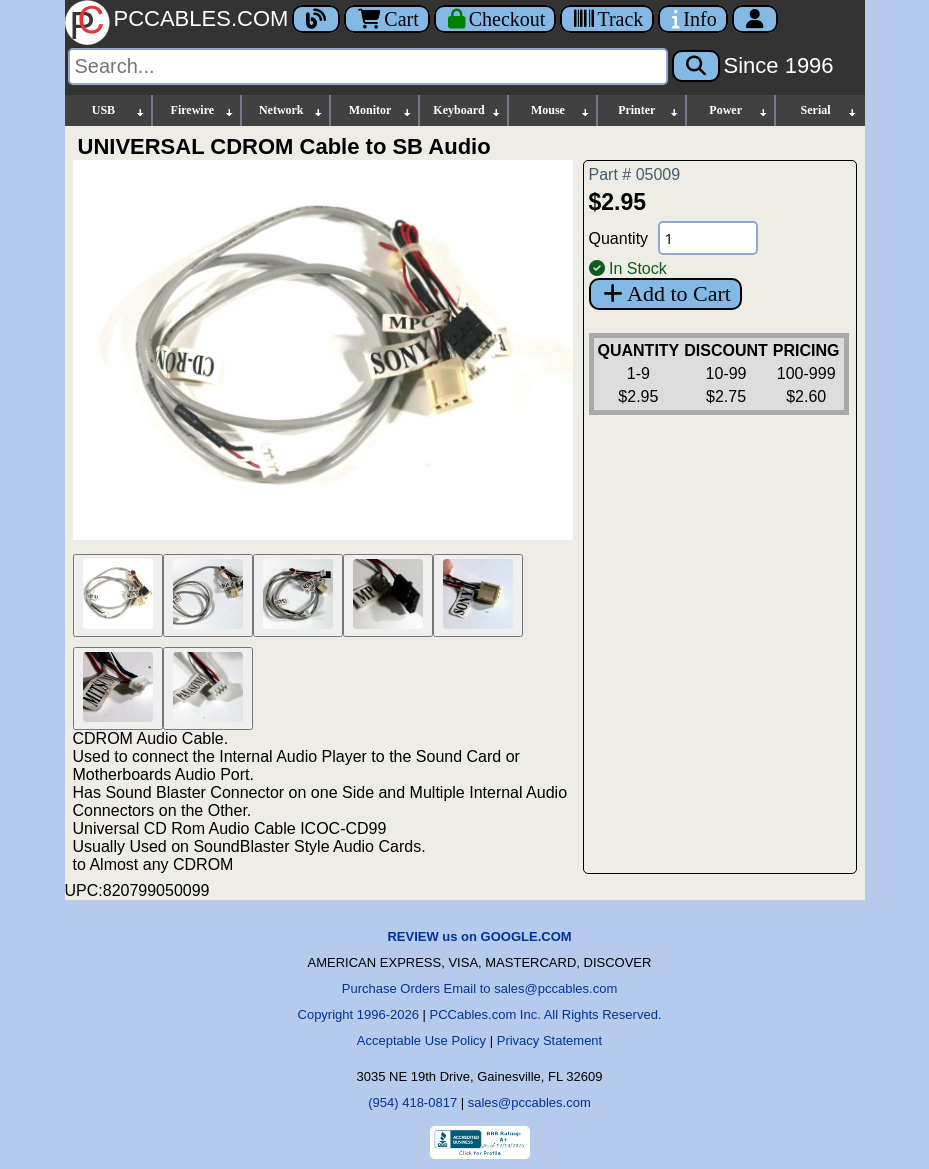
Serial (829, 110)
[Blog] (316, 19)
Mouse (561, 110)
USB (119, 110)
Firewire (203, 110)
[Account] (755, 19)
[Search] (368, 66)
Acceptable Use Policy (421, 1040)
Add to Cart (665, 293)
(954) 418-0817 (412, 1102)
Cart (386, 19)
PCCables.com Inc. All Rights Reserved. (546, 1014)
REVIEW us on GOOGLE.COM (479, 936)
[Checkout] (495, 19)
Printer (649, 110)
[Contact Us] (692, 19)
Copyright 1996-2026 (358, 1014)
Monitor (381, 110)
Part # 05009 (635, 174)
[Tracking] (607, 19)
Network (291, 110)
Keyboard (467, 110)
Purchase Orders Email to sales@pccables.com (479, 988)
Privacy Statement (550, 1040)
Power (738, 110)
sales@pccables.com (529, 1102)
